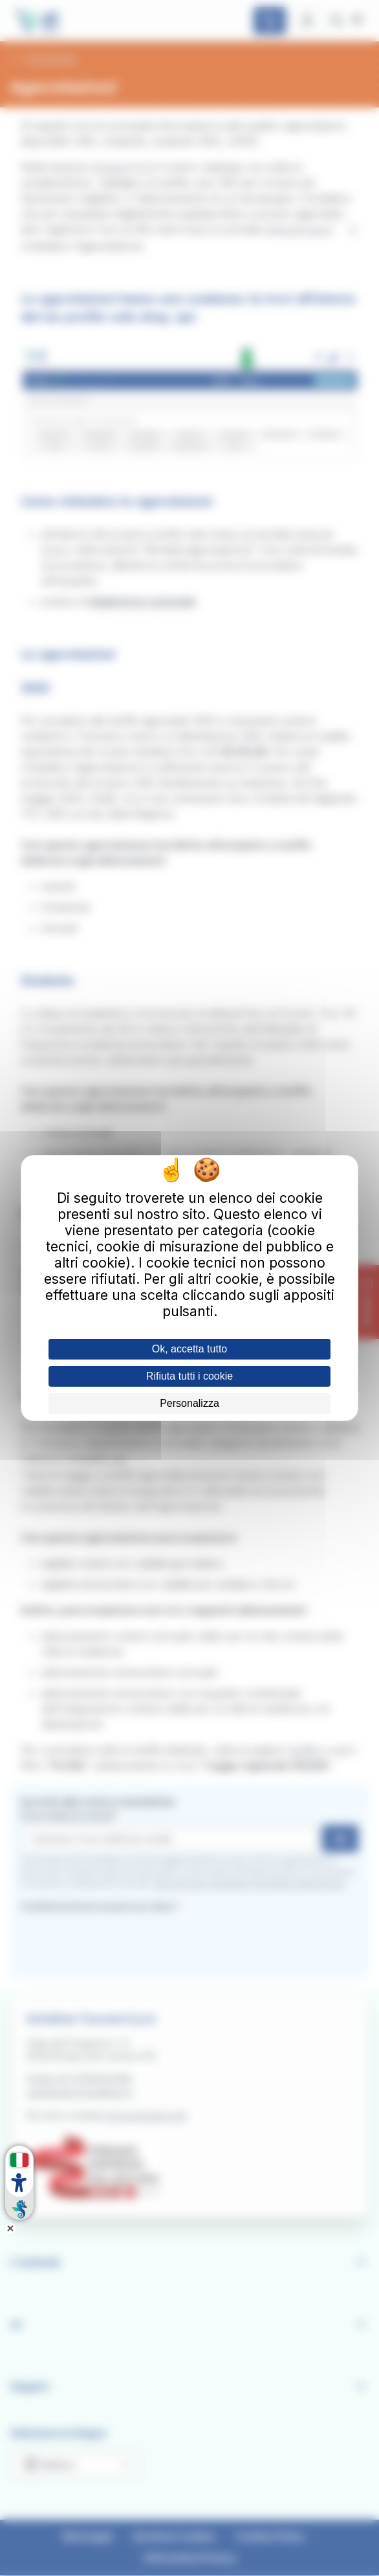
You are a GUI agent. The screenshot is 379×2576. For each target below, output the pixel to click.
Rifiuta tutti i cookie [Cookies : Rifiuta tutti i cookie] (189, 1376)
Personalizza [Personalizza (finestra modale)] (189, 1403)
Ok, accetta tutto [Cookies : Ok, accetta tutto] (190, 1348)
